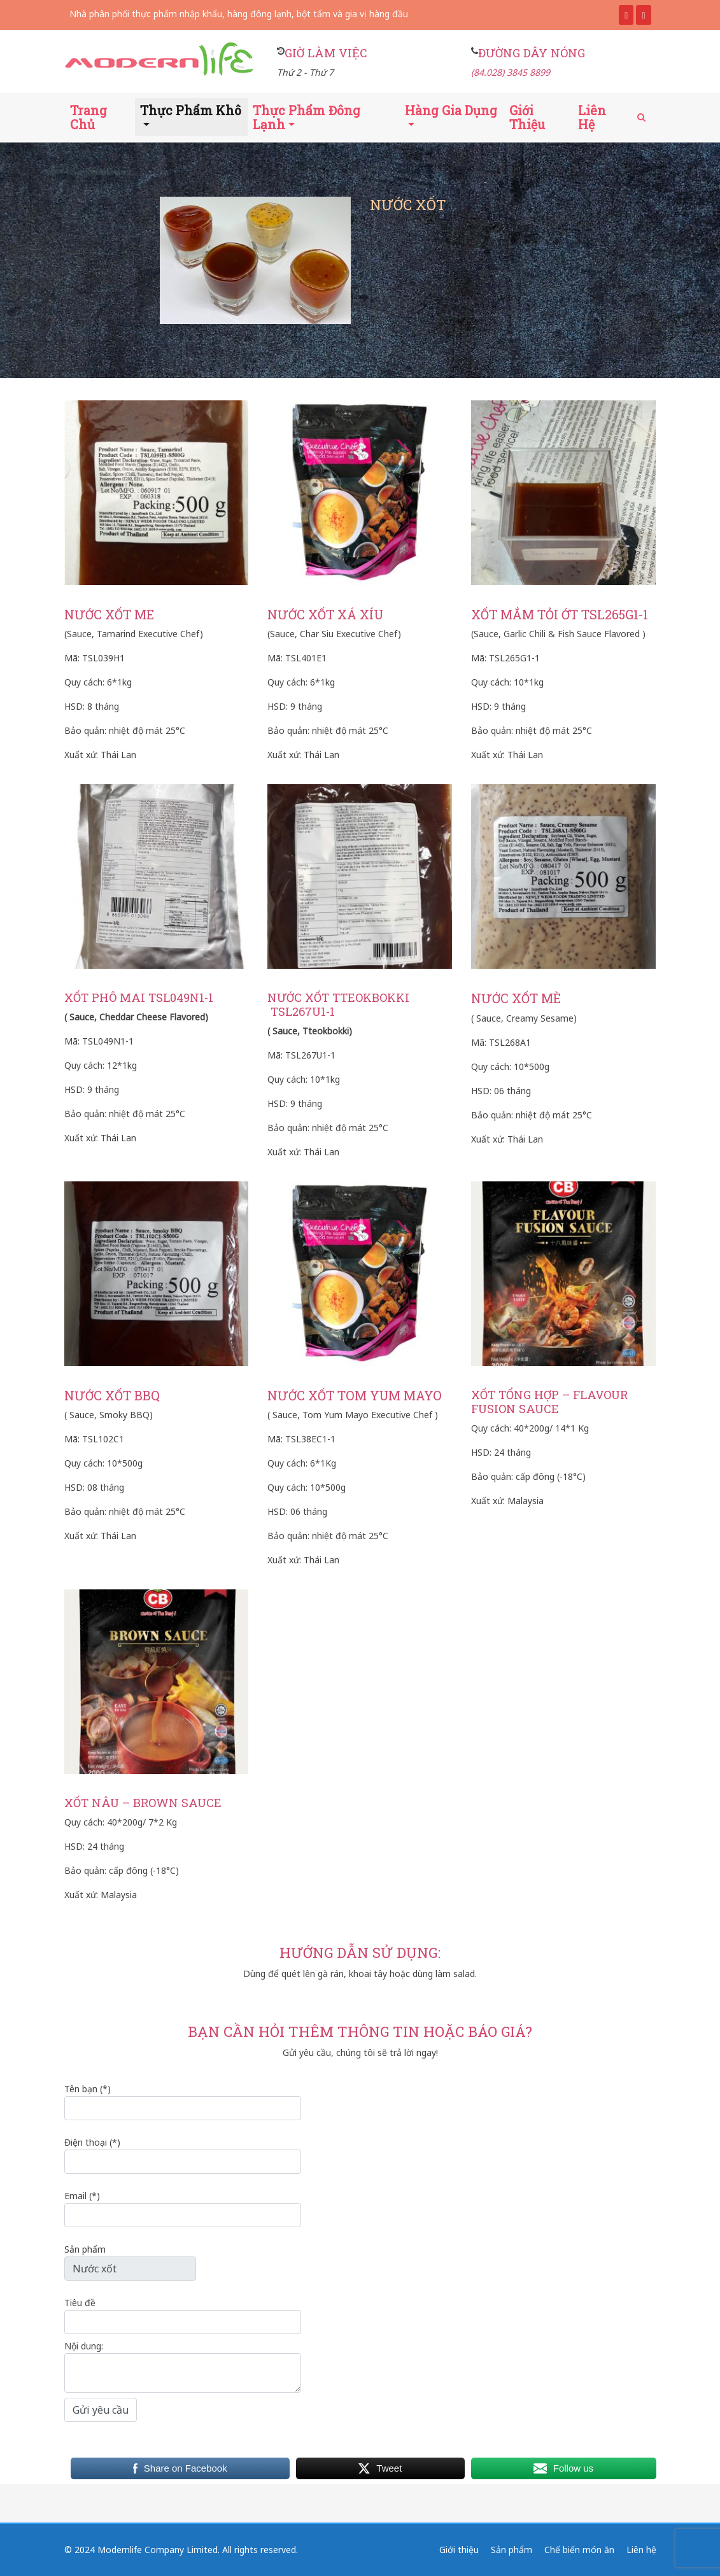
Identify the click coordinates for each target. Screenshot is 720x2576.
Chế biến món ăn (579, 2550)
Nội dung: (182, 2366)
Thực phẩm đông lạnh (306, 117)
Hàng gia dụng (451, 110)
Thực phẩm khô (190, 110)
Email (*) (182, 2208)
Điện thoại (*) (182, 2155)
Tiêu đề (182, 2315)
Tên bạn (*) (182, 2101)
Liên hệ (592, 117)
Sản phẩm (130, 2262)
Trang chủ (88, 117)
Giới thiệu (527, 117)
